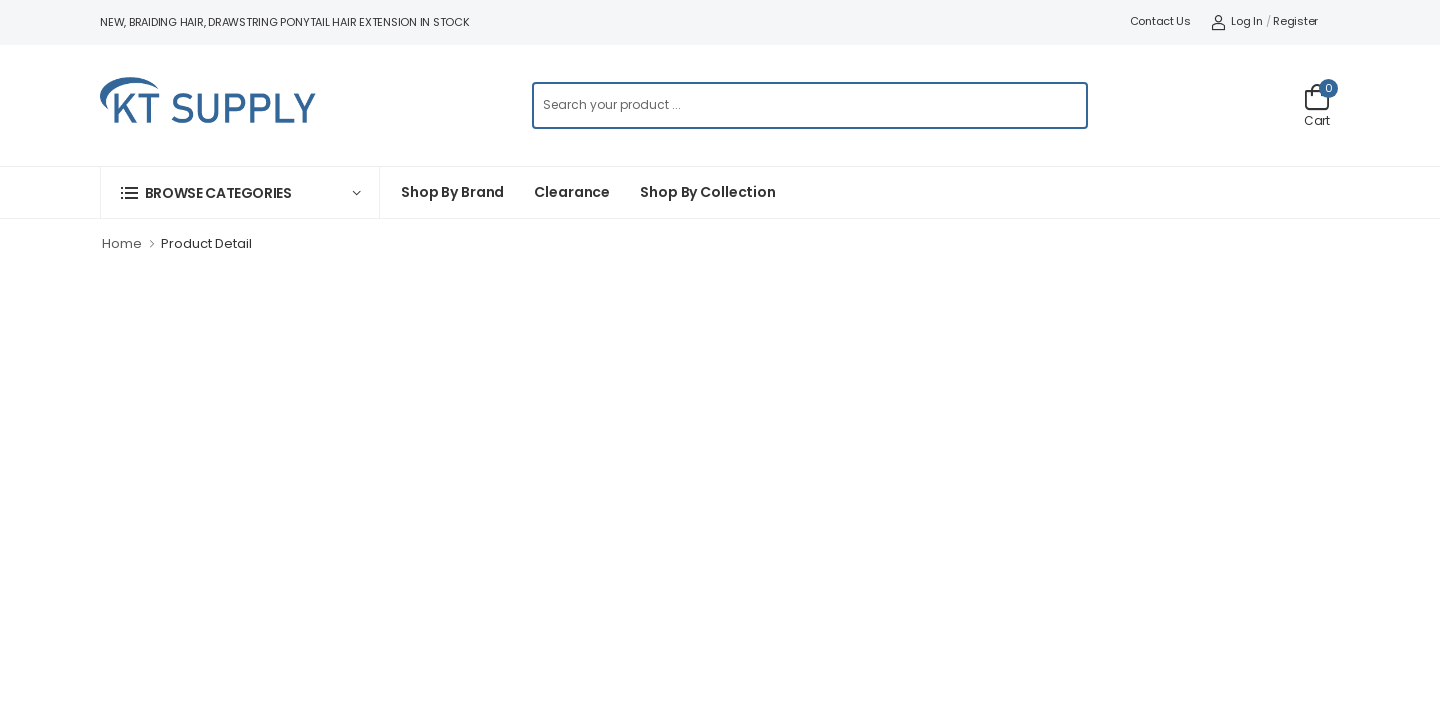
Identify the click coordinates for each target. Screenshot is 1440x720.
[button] (240, 192)
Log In (1237, 21)
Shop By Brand (452, 192)
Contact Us (1160, 21)
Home (122, 243)
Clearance (572, 192)
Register (1295, 21)
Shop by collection (708, 192)
